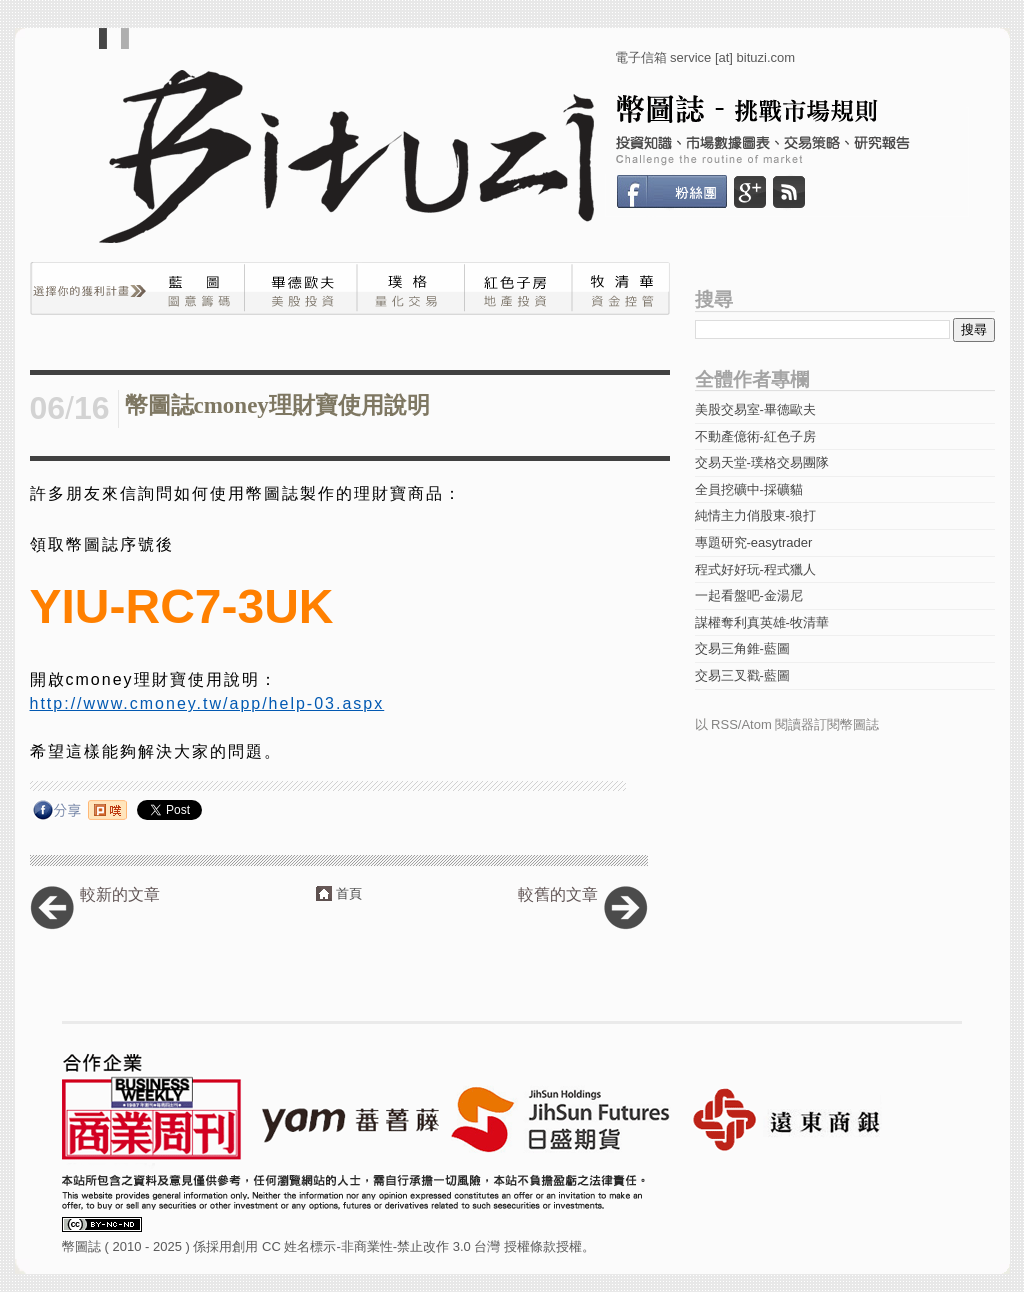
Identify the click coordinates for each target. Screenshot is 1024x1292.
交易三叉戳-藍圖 (742, 675)
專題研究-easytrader (754, 542)
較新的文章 (120, 894)
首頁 (349, 893)
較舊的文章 (558, 894)
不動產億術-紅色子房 (755, 436)
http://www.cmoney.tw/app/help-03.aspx (207, 703)
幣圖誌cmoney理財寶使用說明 (277, 405)
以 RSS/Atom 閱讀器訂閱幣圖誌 (787, 724)
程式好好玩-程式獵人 (755, 569)
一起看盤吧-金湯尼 (749, 595)
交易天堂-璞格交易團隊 (762, 462)
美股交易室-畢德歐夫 (755, 409)
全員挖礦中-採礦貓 (749, 489)
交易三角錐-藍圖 (742, 648)
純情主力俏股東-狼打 (755, 515)
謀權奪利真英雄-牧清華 (762, 622)
